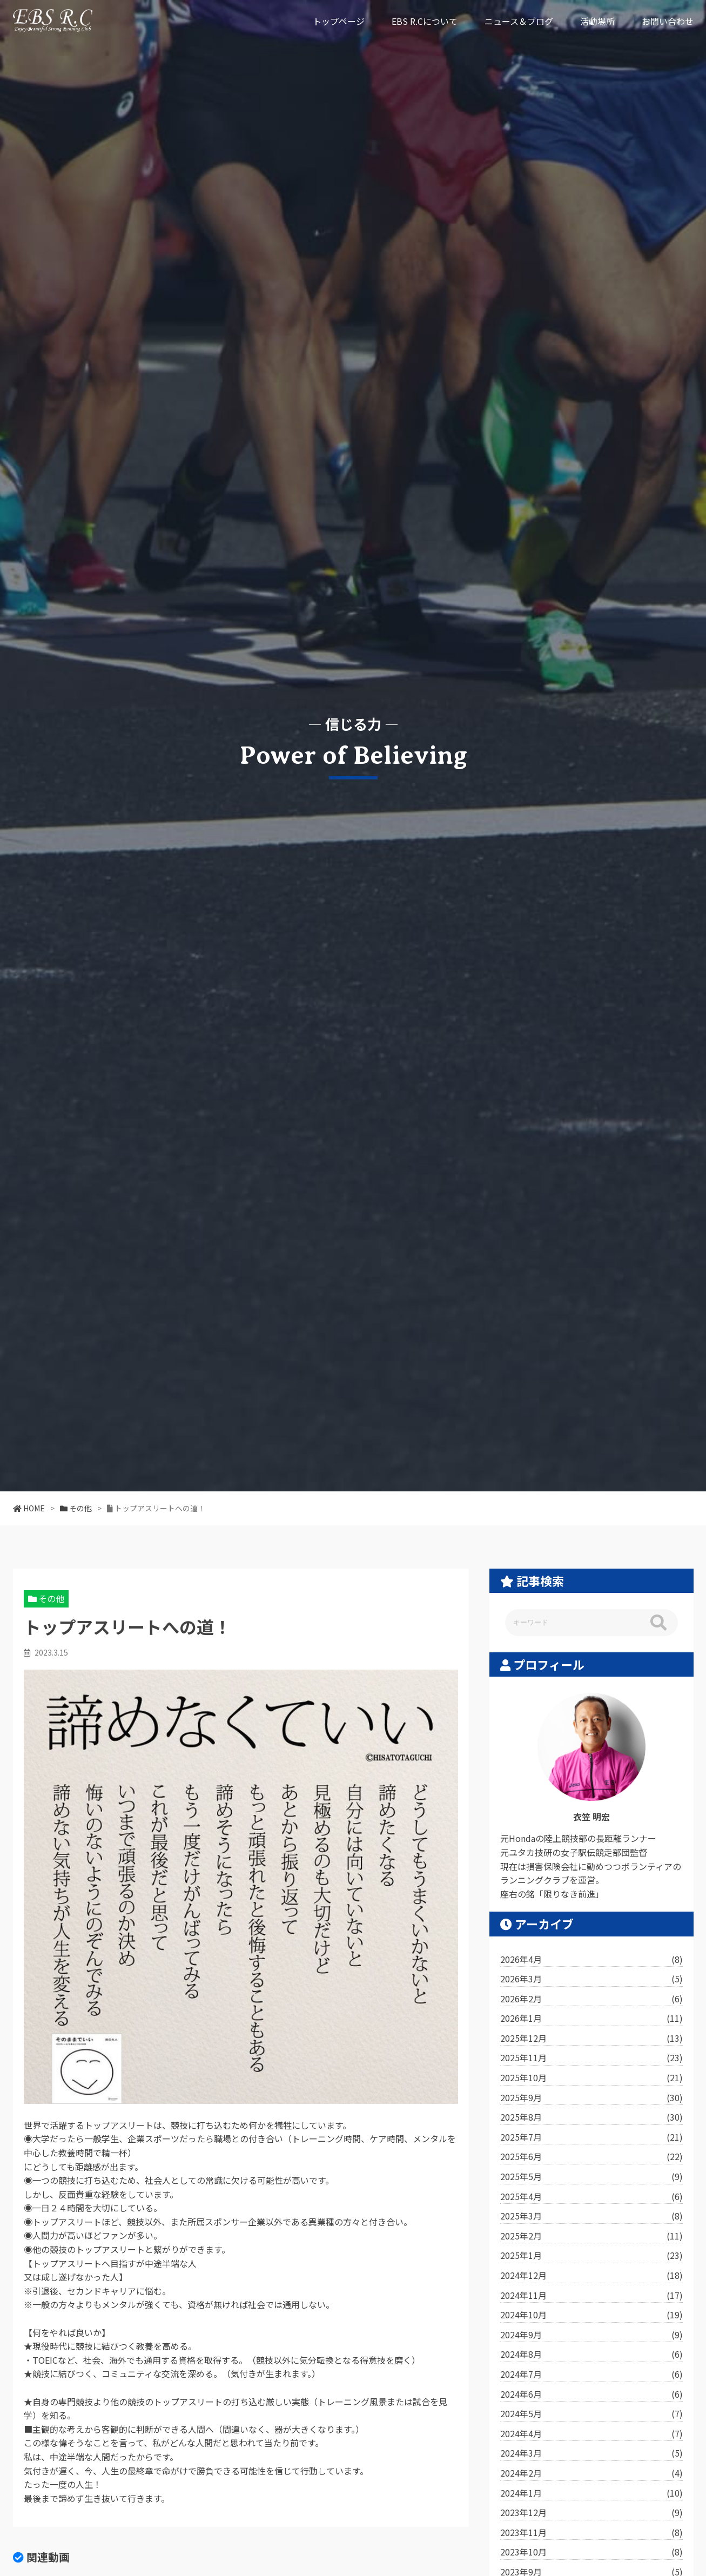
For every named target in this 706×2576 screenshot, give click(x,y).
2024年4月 (591, 2434)
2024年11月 (591, 2296)
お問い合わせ (668, 21)
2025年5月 (591, 2177)
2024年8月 (591, 2355)
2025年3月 (591, 2216)
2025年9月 (591, 2098)
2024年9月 (591, 2335)
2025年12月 (591, 2039)
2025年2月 (591, 2236)
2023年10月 (591, 2552)
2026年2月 (591, 1999)
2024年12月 (591, 2276)
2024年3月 (591, 2453)
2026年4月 (591, 1960)
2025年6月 (591, 2157)
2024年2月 (591, 2473)
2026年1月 (591, 2019)
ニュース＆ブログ (519, 21)
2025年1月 (591, 2256)
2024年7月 (591, 2375)
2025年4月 (591, 2197)
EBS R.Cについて (425, 21)
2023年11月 (591, 2533)
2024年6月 (591, 2394)
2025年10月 (591, 2078)
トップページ (339, 21)
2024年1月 (591, 2493)
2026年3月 (591, 1979)
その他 (51, 1598)
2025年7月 (591, 2137)
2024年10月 (591, 2315)
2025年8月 (591, 2117)
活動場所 (597, 21)
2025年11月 (591, 2058)
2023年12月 (591, 2513)
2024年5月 (591, 2414)
